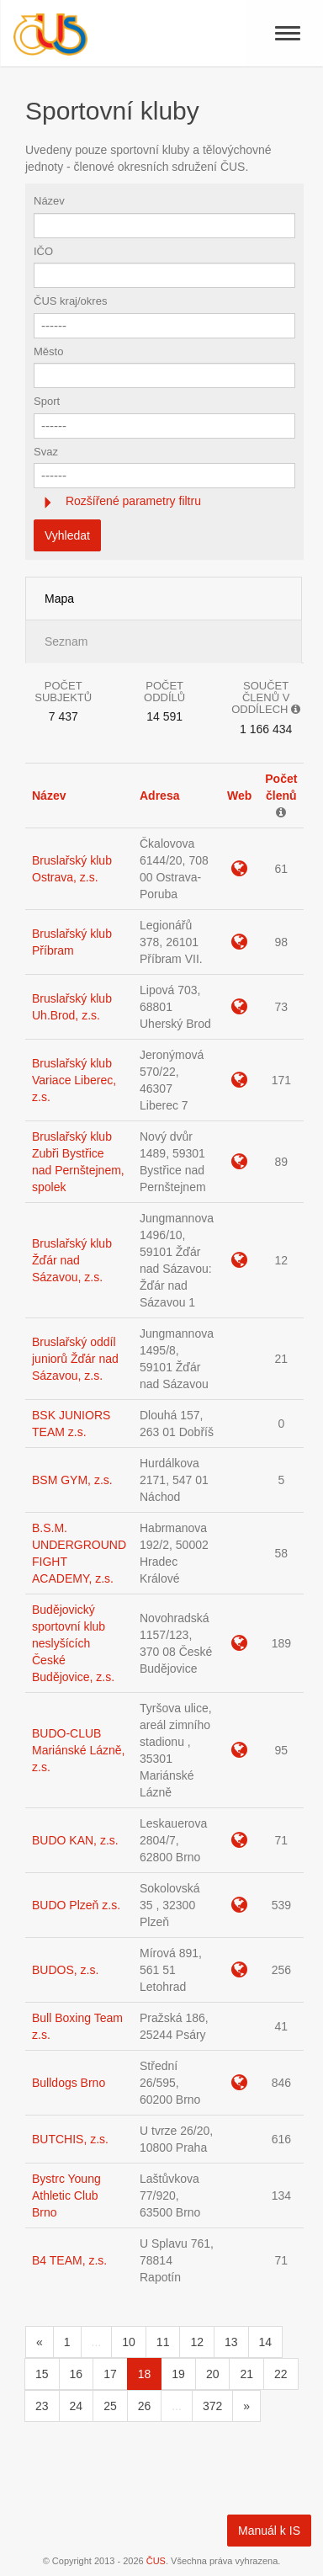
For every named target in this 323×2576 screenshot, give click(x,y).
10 (128, 2342)
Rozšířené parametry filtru (131, 501)
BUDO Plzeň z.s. (76, 1905)
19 (178, 2374)
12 (197, 2342)
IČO (43, 251)
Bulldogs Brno (68, 2082)
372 (212, 2406)
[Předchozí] (39, 2342)
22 (281, 2374)
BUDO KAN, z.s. (75, 1840)
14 (266, 2342)
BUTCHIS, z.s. (70, 2139)
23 (42, 2406)
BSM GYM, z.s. (72, 1480)
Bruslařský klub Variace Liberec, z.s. (74, 1080)
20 (213, 2374)
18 (144, 2374)
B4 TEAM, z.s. (69, 2260)
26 (144, 2406)
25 (110, 2406)
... (97, 2342)
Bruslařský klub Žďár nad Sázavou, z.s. (72, 1260)
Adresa (159, 795)
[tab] (164, 501)
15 (42, 2374)
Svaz (46, 451)
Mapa (59, 598)
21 (246, 2374)
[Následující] (246, 2406)
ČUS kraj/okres (70, 301)
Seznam (66, 641)
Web (239, 795)
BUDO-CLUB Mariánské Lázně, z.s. (78, 1750)
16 (76, 2374)
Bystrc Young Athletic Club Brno (66, 2195)
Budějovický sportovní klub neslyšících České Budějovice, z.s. (73, 1643)
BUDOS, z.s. (65, 1970)
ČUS (156, 2561)
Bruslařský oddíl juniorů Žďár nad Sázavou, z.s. (75, 1358)
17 (110, 2374)
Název (49, 200)
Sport (47, 401)
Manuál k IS (269, 2530)
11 (163, 2342)
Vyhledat (67, 535)
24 (76, 2406)
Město (48, 351)
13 (231, 2342)
